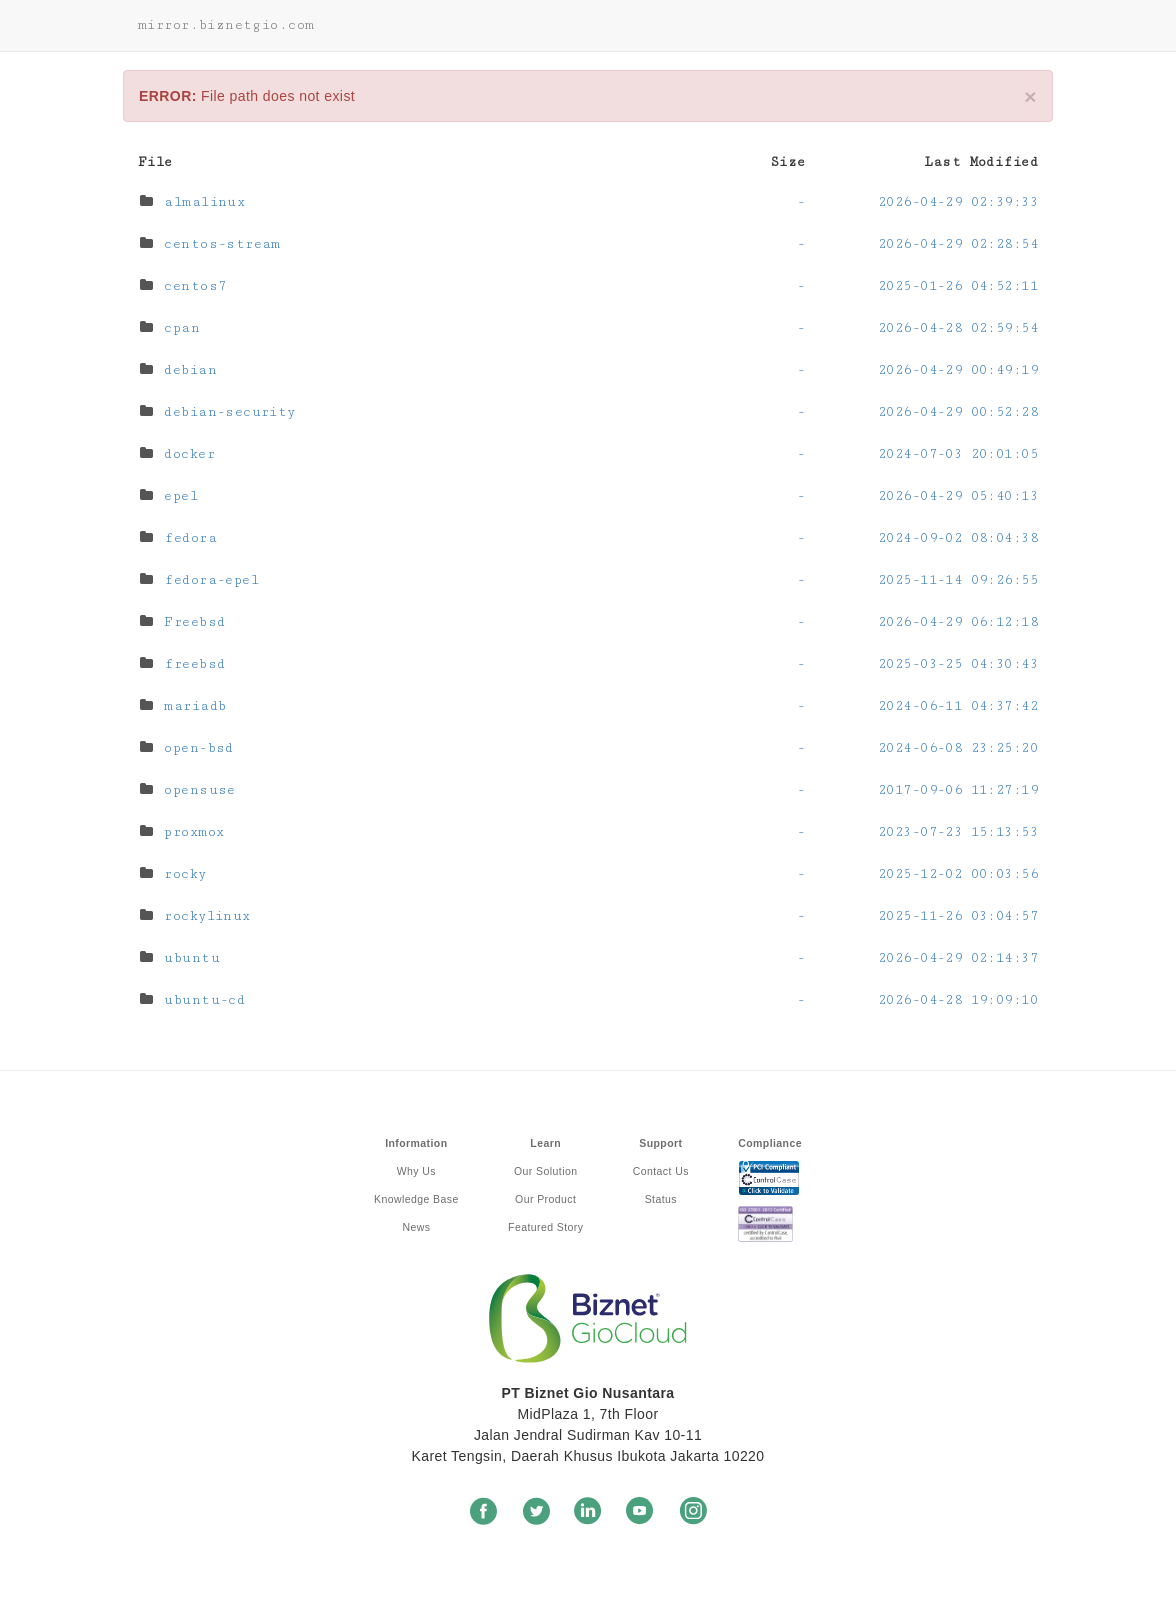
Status (661, 1199)
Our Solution (545, 1171)
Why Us (416, 1171)
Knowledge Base (416, 1199)
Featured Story (545, 1227)
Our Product (545, 1199)
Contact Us (661, 1171)
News (416, 1227)
